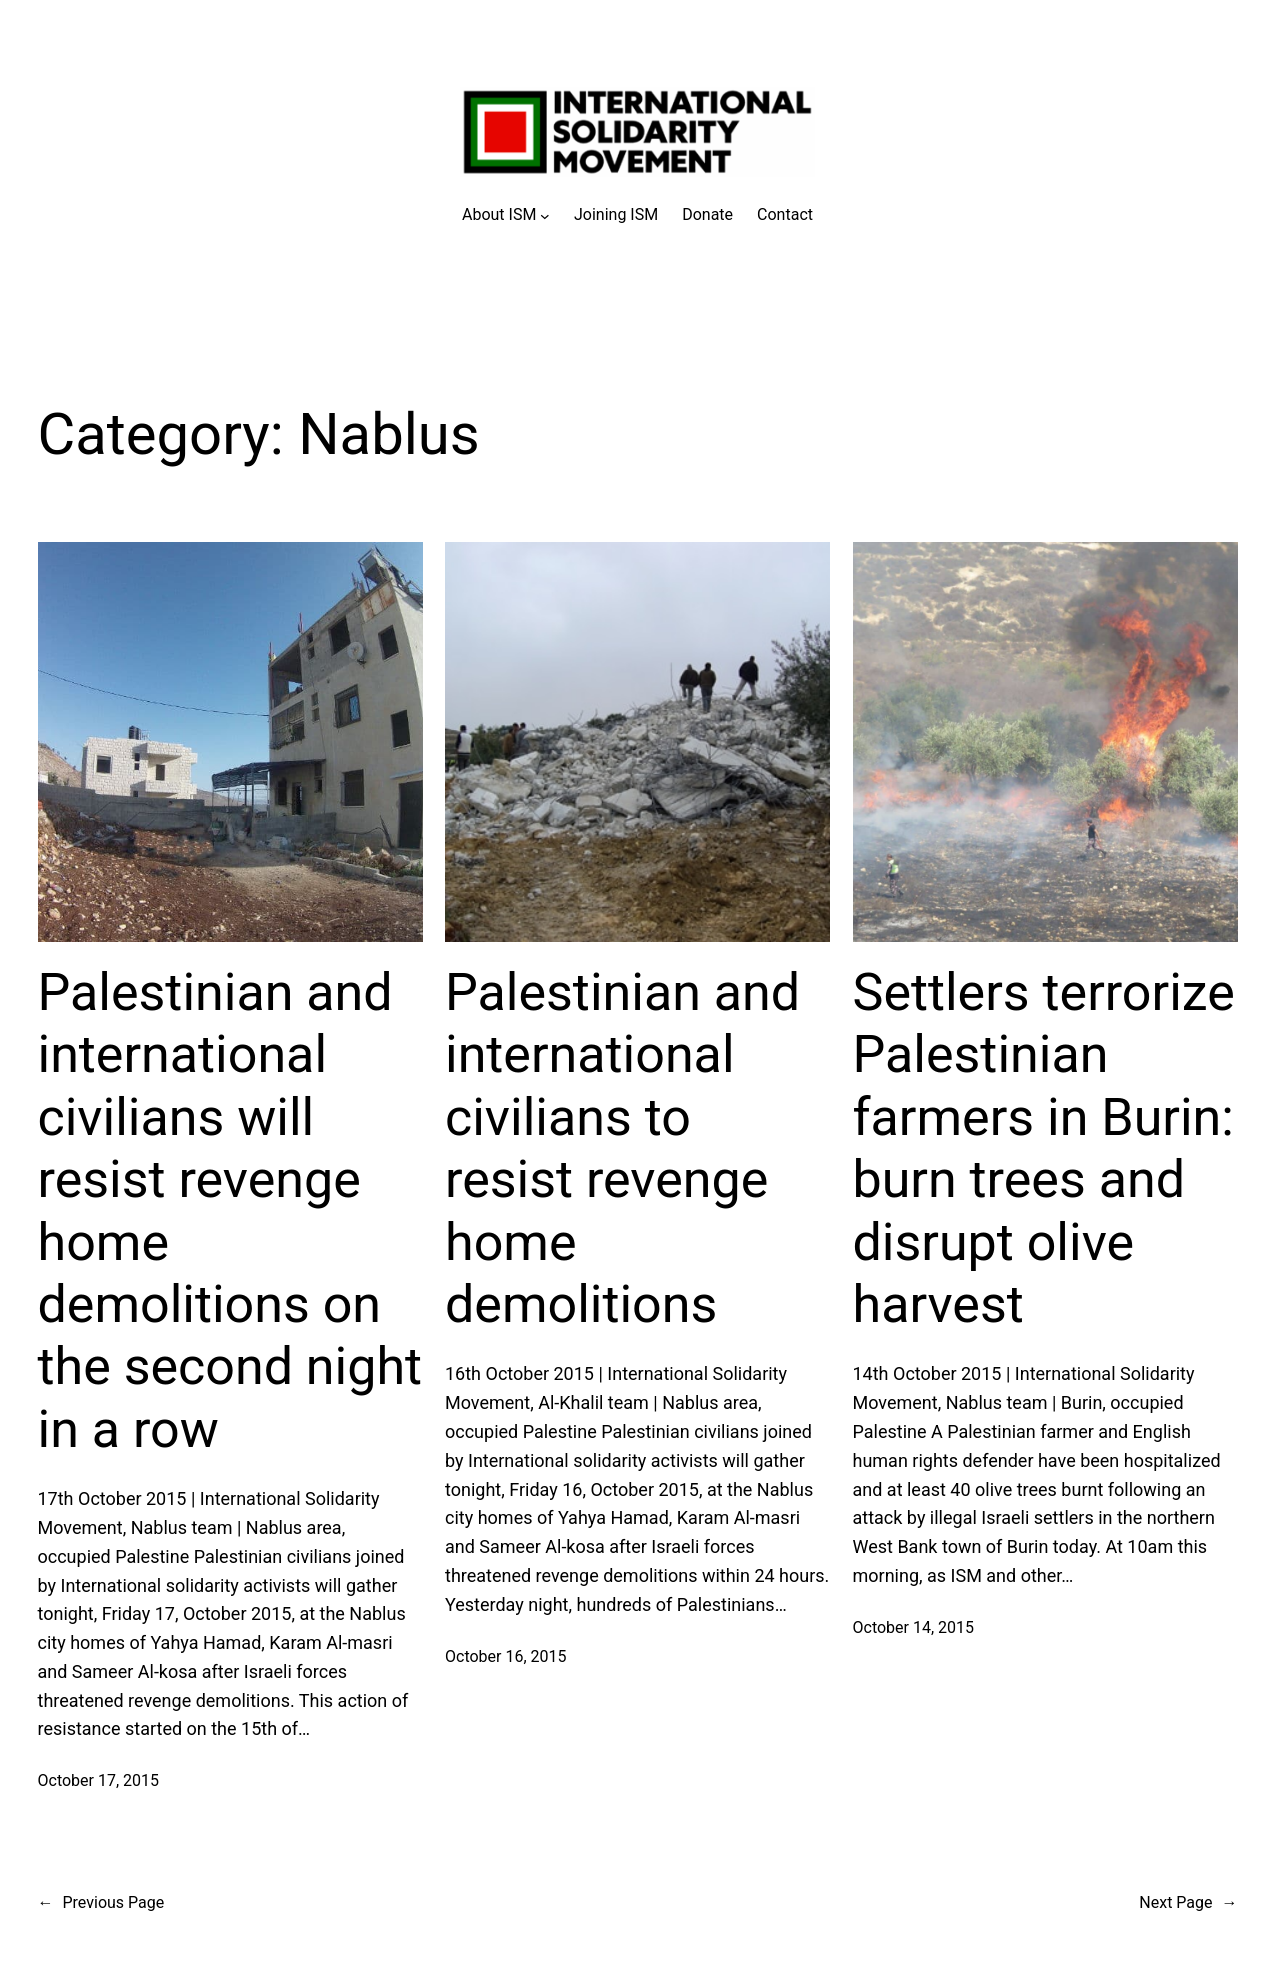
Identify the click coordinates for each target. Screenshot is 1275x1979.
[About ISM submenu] (506, 215)
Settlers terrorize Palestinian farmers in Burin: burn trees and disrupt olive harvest (1044, 1148)
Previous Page (101, 1903)
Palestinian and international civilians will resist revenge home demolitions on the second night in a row (230, 1211)
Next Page (1188, 1903)
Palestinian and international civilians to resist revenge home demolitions (622, 1148)
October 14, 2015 (914, 1627)
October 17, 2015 (99, 1780)
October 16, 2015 (506, 1656)
